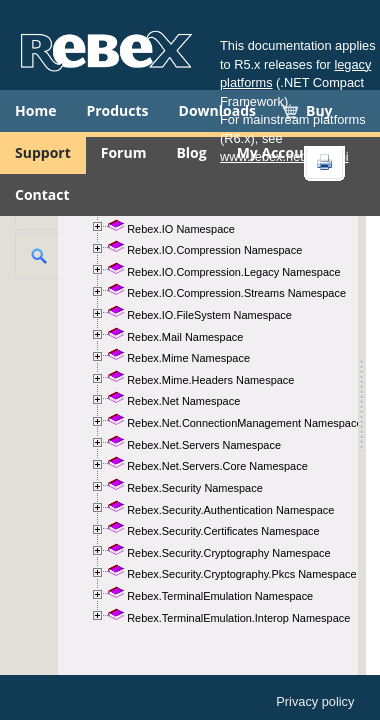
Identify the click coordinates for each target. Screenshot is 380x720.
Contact (42, 194)
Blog (191, 152)
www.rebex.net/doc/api (284, 156)
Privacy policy (315, 701)
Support (43, 152)
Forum (124, 152)
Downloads (217, 110)
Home (35, 110)
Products (117, 110)
